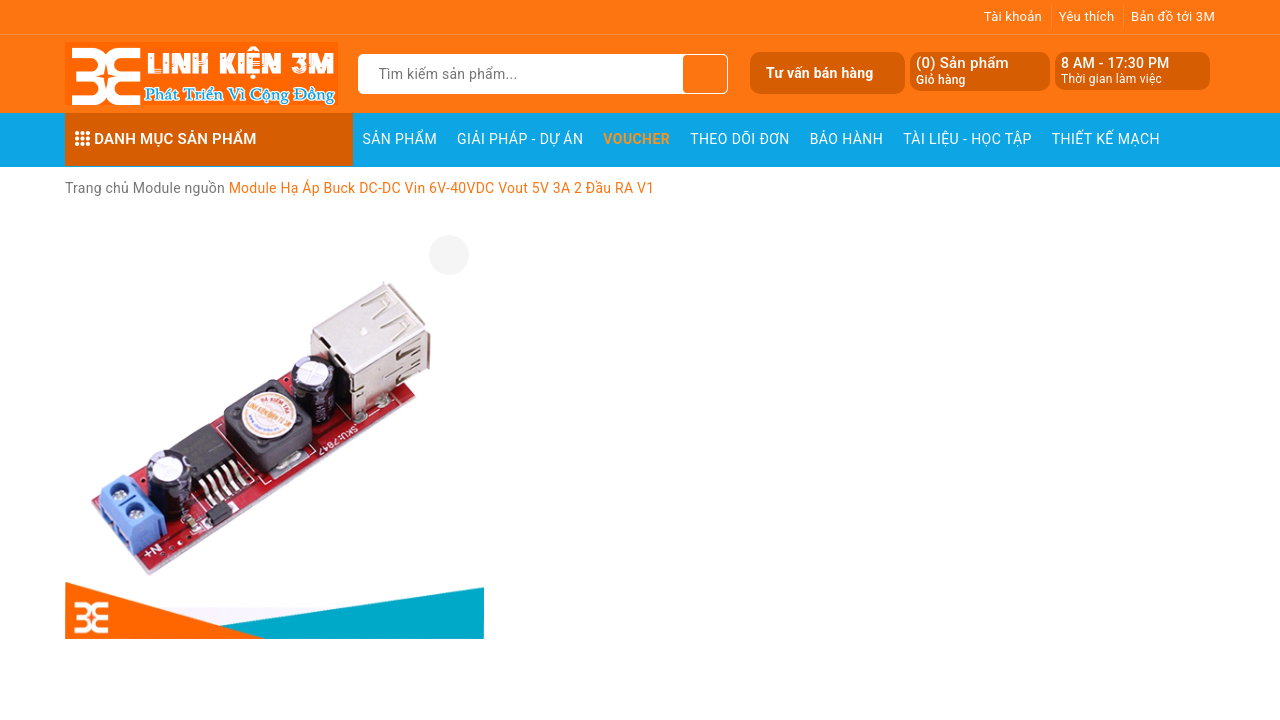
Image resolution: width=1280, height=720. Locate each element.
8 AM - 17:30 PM (1115, 63)
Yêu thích (1087, 16)
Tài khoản (1013, 16)
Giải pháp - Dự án (520, 139)
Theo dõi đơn (740, 139)
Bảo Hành (846, 139)
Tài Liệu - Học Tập (967, 139)
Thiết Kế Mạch (1106, 139)
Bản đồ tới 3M (1173, 16)
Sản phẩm (400, 139)
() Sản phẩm (962, 71)
